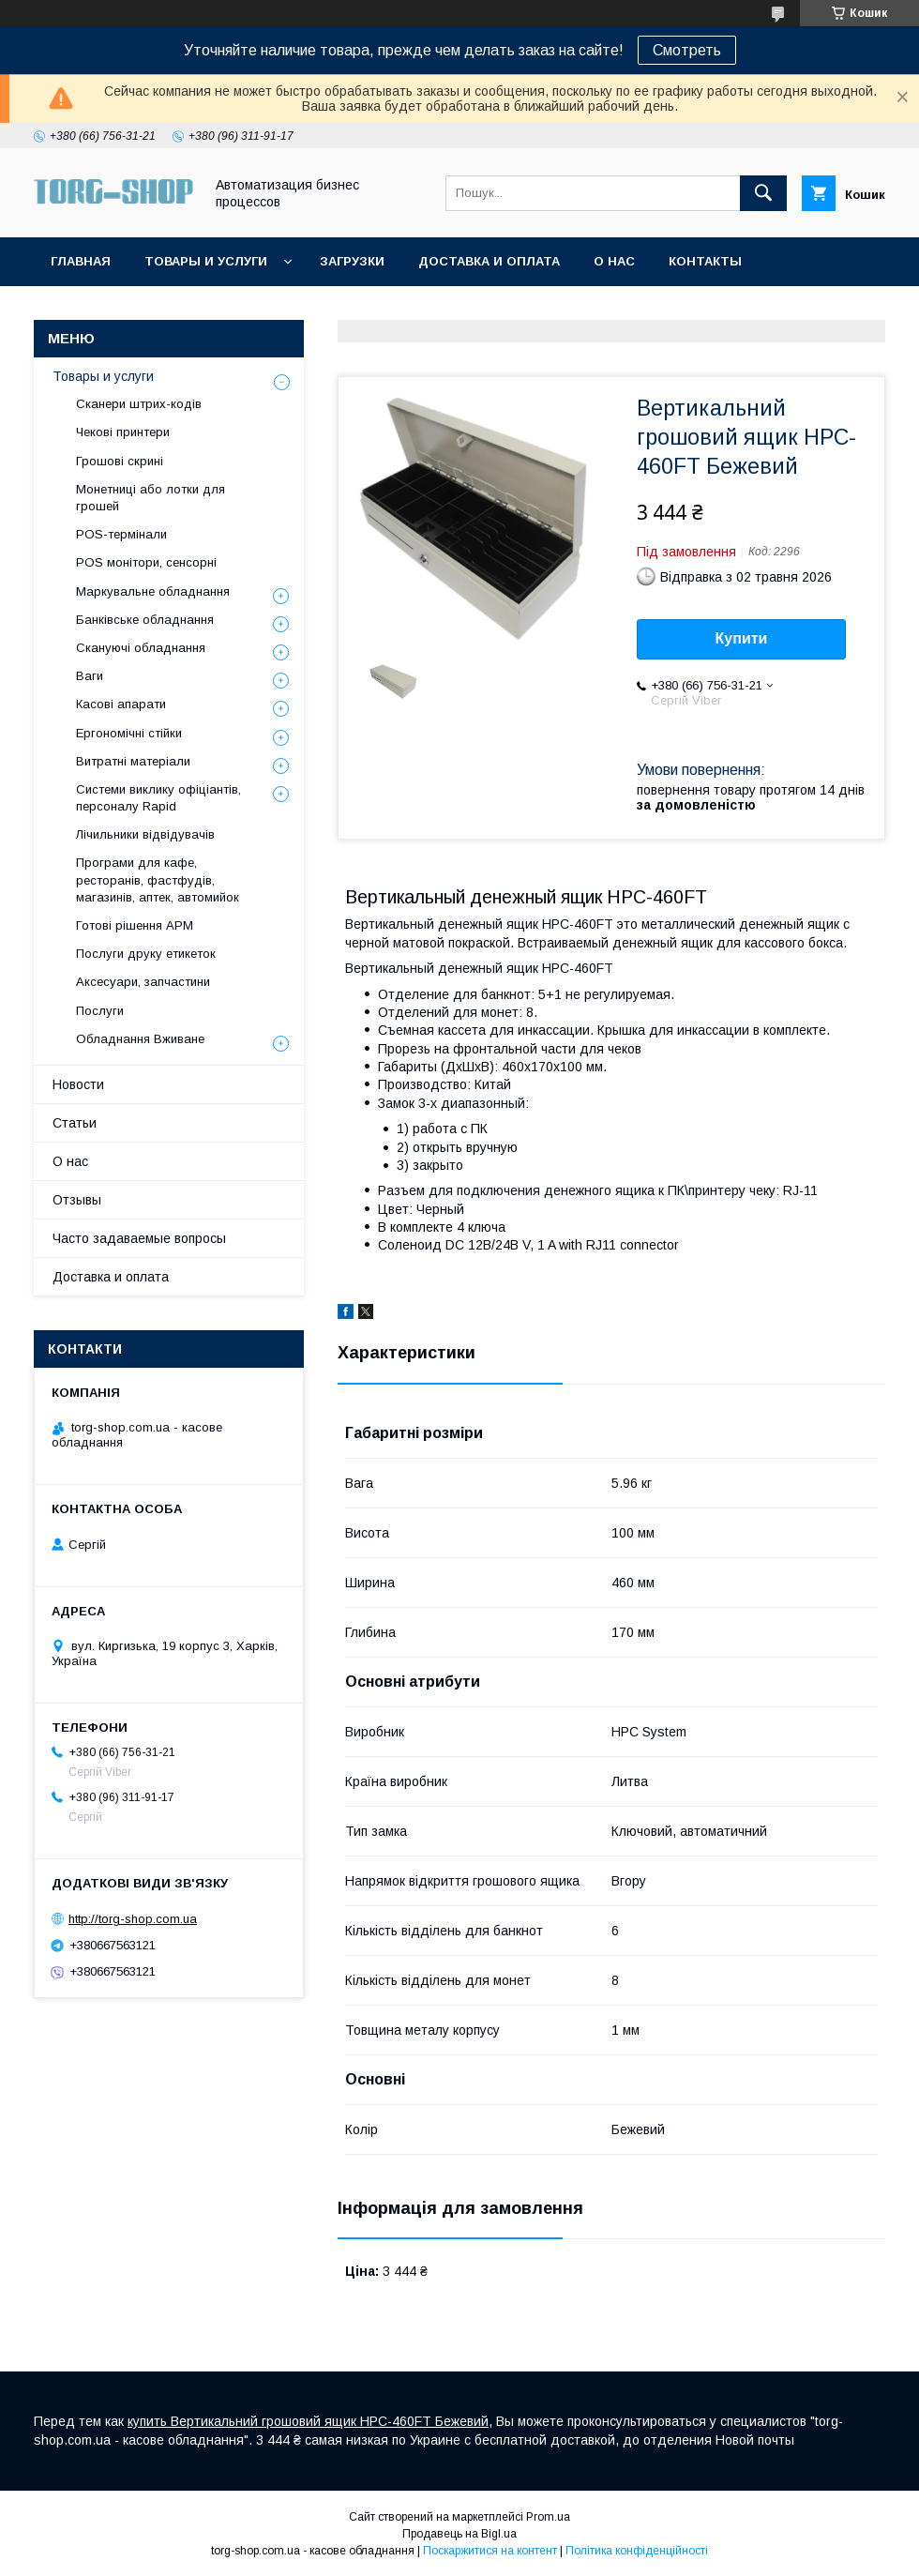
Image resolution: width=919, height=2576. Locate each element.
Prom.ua (548, 2516)
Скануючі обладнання (140, 648)
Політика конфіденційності (636, 2550)
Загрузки (352, 261)
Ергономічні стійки (129, 733)
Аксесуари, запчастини (143, 982)
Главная (81, 261)
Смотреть (687, 50)
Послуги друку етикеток (146, 954)
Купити (742, 638)
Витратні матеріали (133, 761)
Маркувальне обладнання (153, 591)
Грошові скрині (119, 461)
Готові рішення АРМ (134, 925)
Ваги (89, 676)
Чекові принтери (123, 432)
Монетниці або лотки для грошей (150, 497)
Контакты (705, 261)
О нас (614, 261)
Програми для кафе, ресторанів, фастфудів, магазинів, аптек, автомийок (157, 879)
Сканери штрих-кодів (139, 404)
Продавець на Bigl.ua (459, 2533)
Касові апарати (121, 704)
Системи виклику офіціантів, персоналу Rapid (158, 797)
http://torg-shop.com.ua (132, 1919)
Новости (78, 1084)
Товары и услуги (205, 261)
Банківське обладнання (145, 620)
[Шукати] (763, 193)
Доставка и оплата (489, 261)
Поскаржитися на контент (490, 2550)
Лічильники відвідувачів (145, 834)
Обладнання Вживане (140, 1039)
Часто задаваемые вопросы (139, 1238)
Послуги (100, 1011)
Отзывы (77, 1199)
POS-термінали (121, 534)
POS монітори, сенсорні (146, 562)
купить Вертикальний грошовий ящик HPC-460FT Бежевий (308, 2421)
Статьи (75, 1122)
